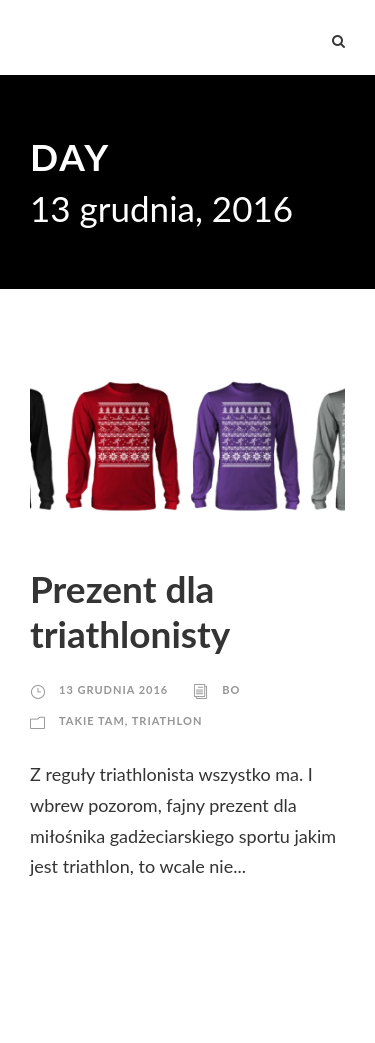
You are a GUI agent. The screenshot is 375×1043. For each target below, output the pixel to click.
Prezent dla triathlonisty (130, 610)
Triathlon (167, 720)
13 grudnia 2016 (113, 689)
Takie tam (92, 720)
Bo (231, 689)
